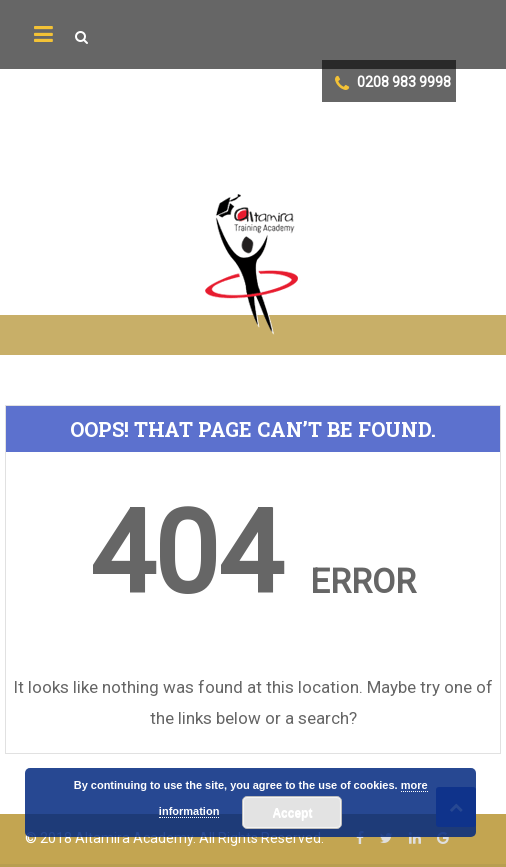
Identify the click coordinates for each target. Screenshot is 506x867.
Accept (292, 813)
